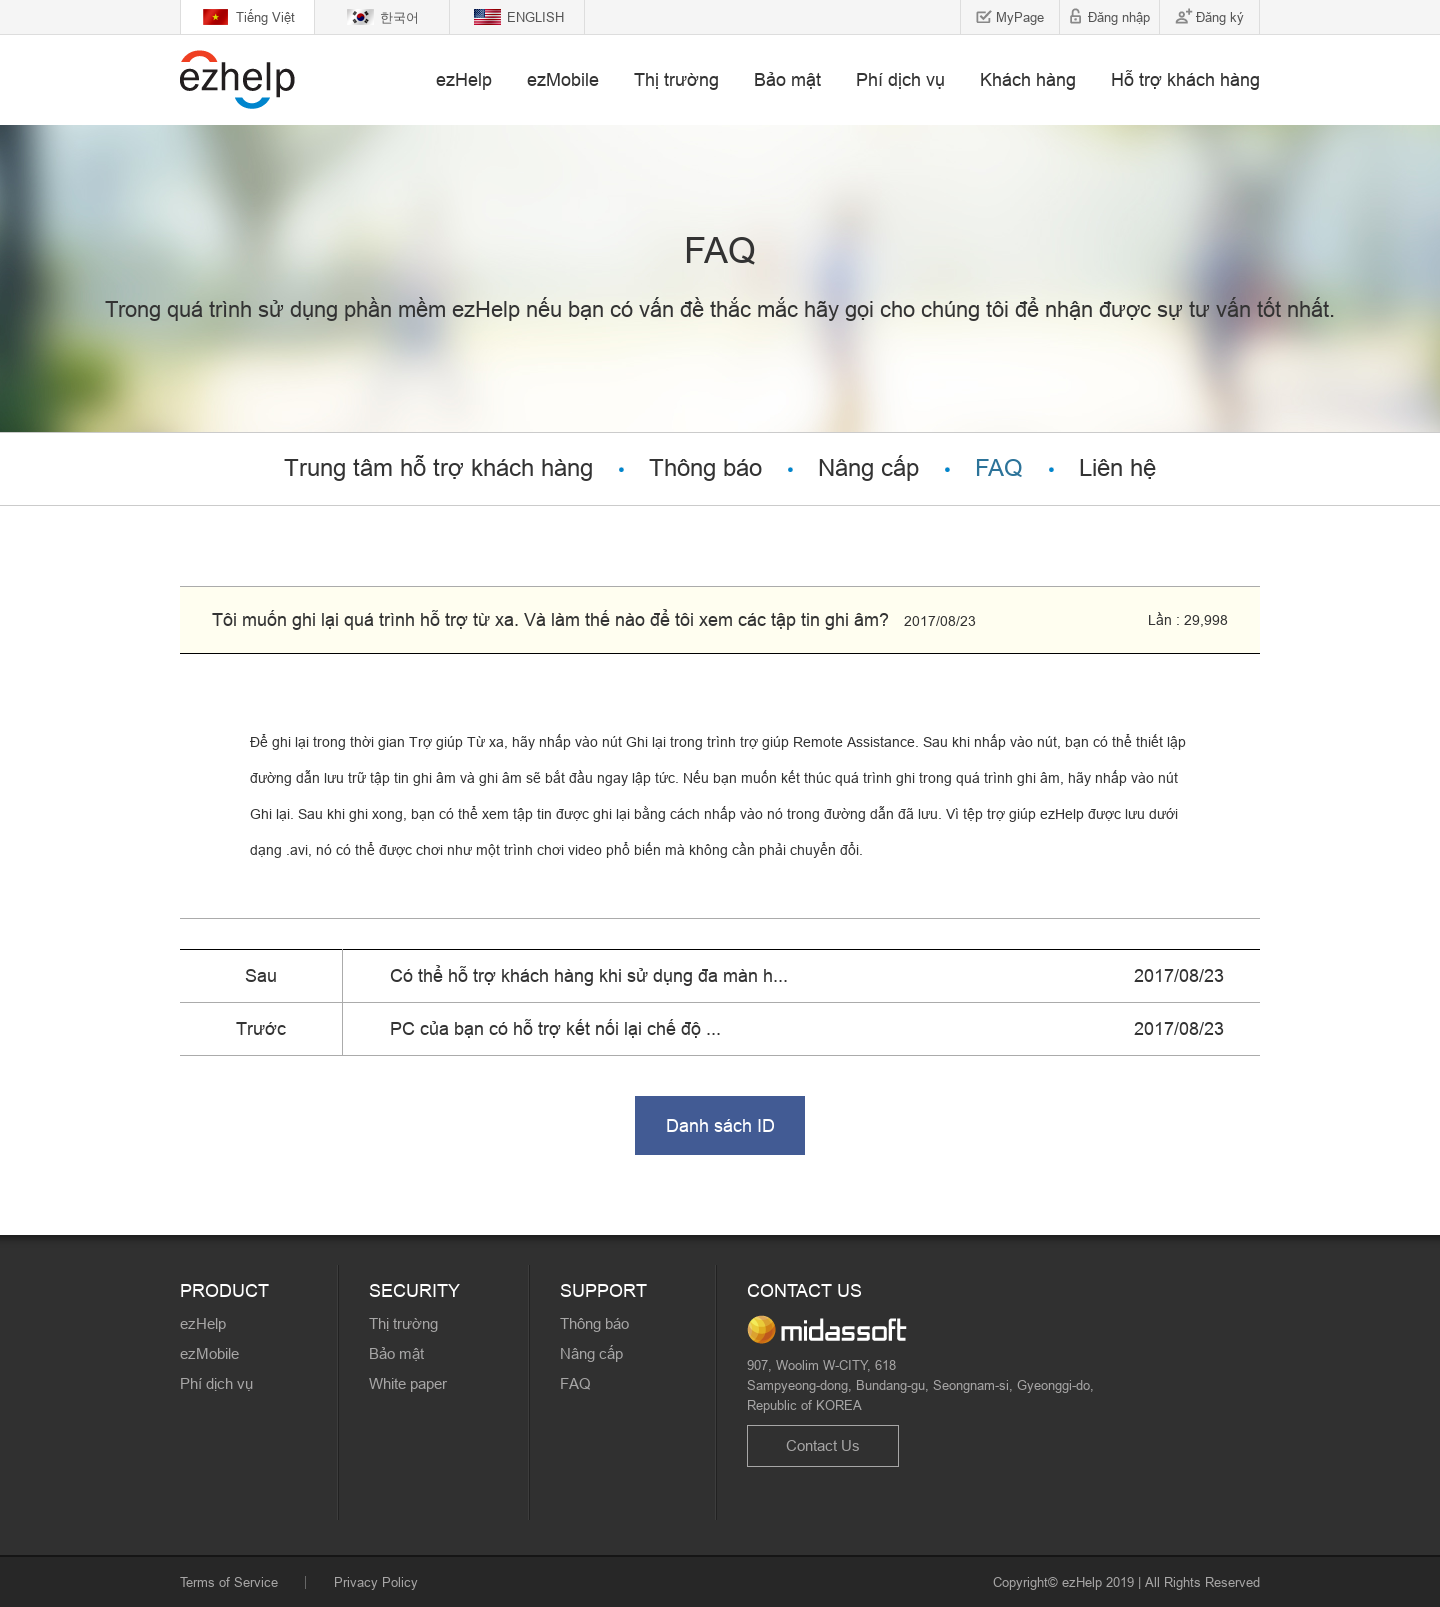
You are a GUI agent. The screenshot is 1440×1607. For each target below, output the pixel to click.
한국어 (399, 17)
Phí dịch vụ (900, 79)
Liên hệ (1117, 468)
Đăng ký (1220, 17)
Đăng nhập (1119, 17)
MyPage (1020, 17)
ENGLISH (535, 17)
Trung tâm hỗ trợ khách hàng (438, 468)
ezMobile (563, 79)
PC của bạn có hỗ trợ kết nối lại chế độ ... (555, 1028)
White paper (408, 1383)
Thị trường (676, 79)
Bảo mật (787, 79)
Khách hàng (1028, 79)
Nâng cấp (868, 468)
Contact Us (823, 1445)
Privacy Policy (376, 1582)
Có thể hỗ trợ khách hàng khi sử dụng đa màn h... (589, 975)
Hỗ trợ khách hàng (1185, 79)
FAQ (999, 468)
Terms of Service (229, 1582)
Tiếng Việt (265, 17)
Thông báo (705, 468)
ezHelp (464, 79)
